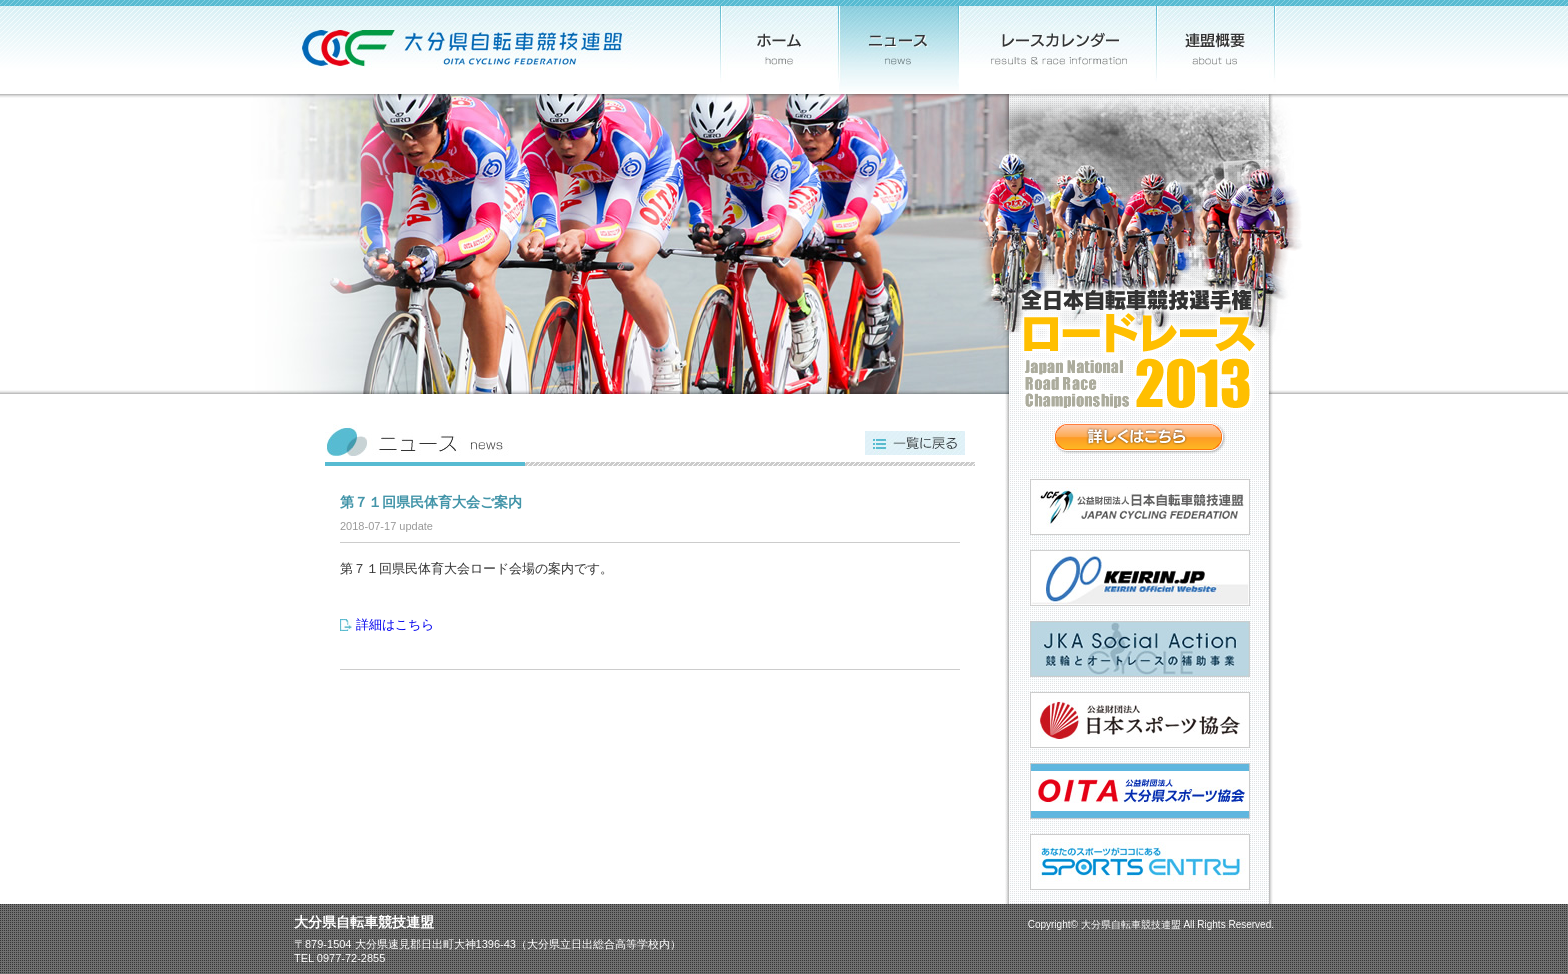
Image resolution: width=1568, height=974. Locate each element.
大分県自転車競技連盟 (1131, 924)
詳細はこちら (395, 624)
